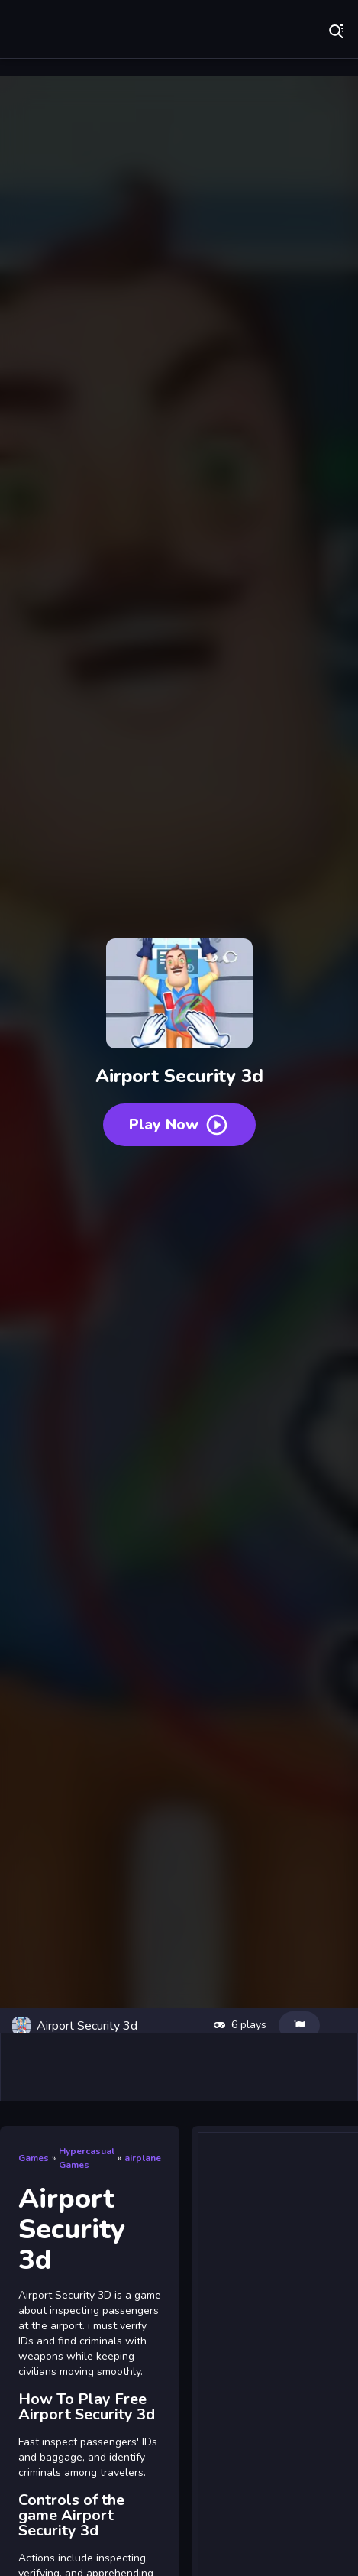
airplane (142, 2158)
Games (33, 2158)
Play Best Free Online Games (99, 30)
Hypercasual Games (86, 2158)
